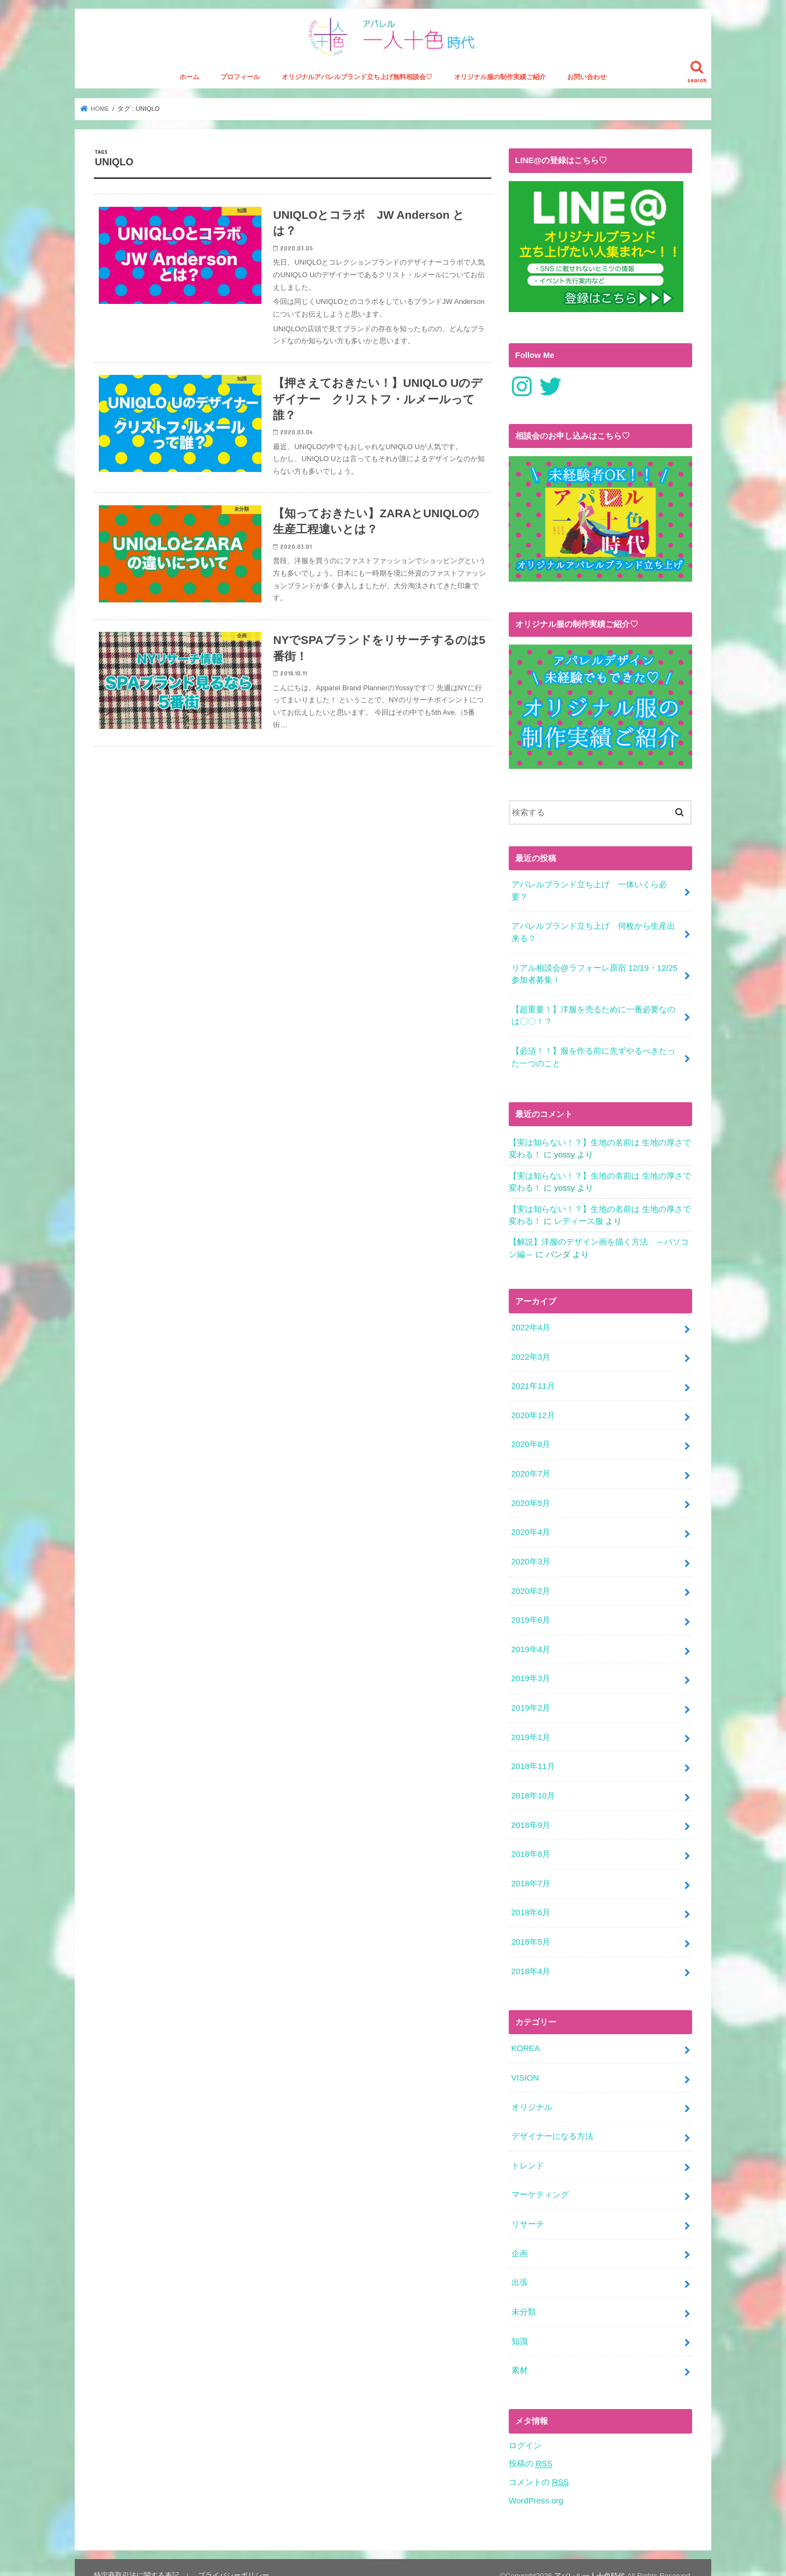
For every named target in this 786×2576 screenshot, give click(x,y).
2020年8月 (530, 1441)
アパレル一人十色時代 (589, 2559)
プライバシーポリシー (233, 2559)
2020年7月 (530, 1469)
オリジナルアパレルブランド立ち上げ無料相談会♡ (357, 80)
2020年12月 (532, 1412)
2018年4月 (530, 1960)
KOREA (525, 2037)
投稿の (530, 2448)
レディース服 (578, 1219)
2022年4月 (530, 1325)
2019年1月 (530, 1729)
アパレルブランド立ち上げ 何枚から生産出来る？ (593, 933)
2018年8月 (530, 1844)
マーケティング (539, 2181)
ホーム (189, 80)
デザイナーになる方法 (552, 2123)
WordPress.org (536, 2483)
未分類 (523, 2296)
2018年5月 (530, 1931)
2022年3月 (530, 1354)
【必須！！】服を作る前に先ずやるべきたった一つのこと (593, 1057)
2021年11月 (532, 1383)
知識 (519, 2325)
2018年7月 (530, 1873)
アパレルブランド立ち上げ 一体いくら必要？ (588, 892)
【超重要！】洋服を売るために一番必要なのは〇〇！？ (593, 1016)
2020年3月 (530, 1556)
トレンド (527, 2152)
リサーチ (527, 2210)
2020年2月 (530, 1585)
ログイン (525, 2429)
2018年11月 (532, 1758)
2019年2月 (530, 1700)
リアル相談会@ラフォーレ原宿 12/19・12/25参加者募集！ (593, 975)
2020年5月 (530, 1498)
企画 (519, 2239)
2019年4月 (530, 1643)
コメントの (539, 2466)
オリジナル (531, 2094)
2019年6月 (530, 1614)
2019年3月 (530, 1671)
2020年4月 (530, 1527)
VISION (524, 2065)
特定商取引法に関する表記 (136, 2559)
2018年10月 (532, 1787)
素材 (519, 2354)
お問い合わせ (586, 80)
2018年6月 (530, 1902)
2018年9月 (530, 1816)
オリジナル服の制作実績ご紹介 (500, 80)
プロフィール (240, 80)
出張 (519, 2268)
